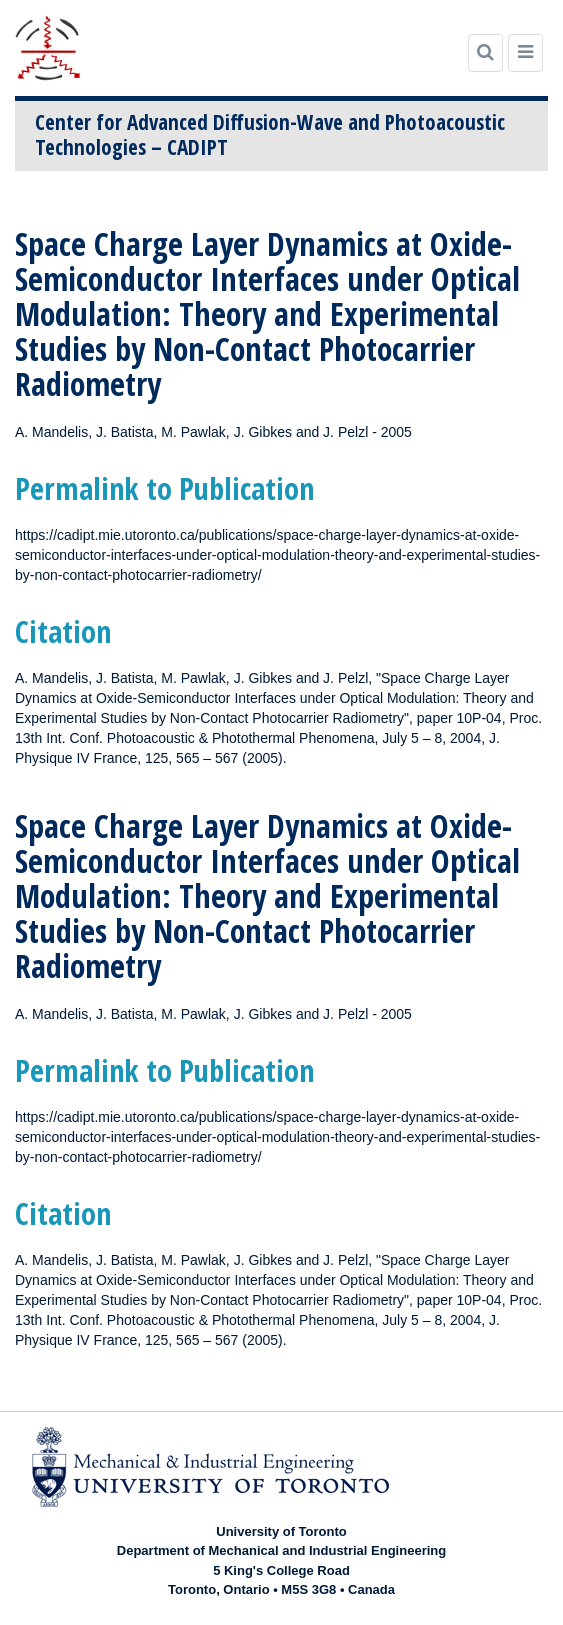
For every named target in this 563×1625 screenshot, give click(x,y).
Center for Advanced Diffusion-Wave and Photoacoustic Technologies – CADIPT (270, 134)
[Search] (485, 53)
